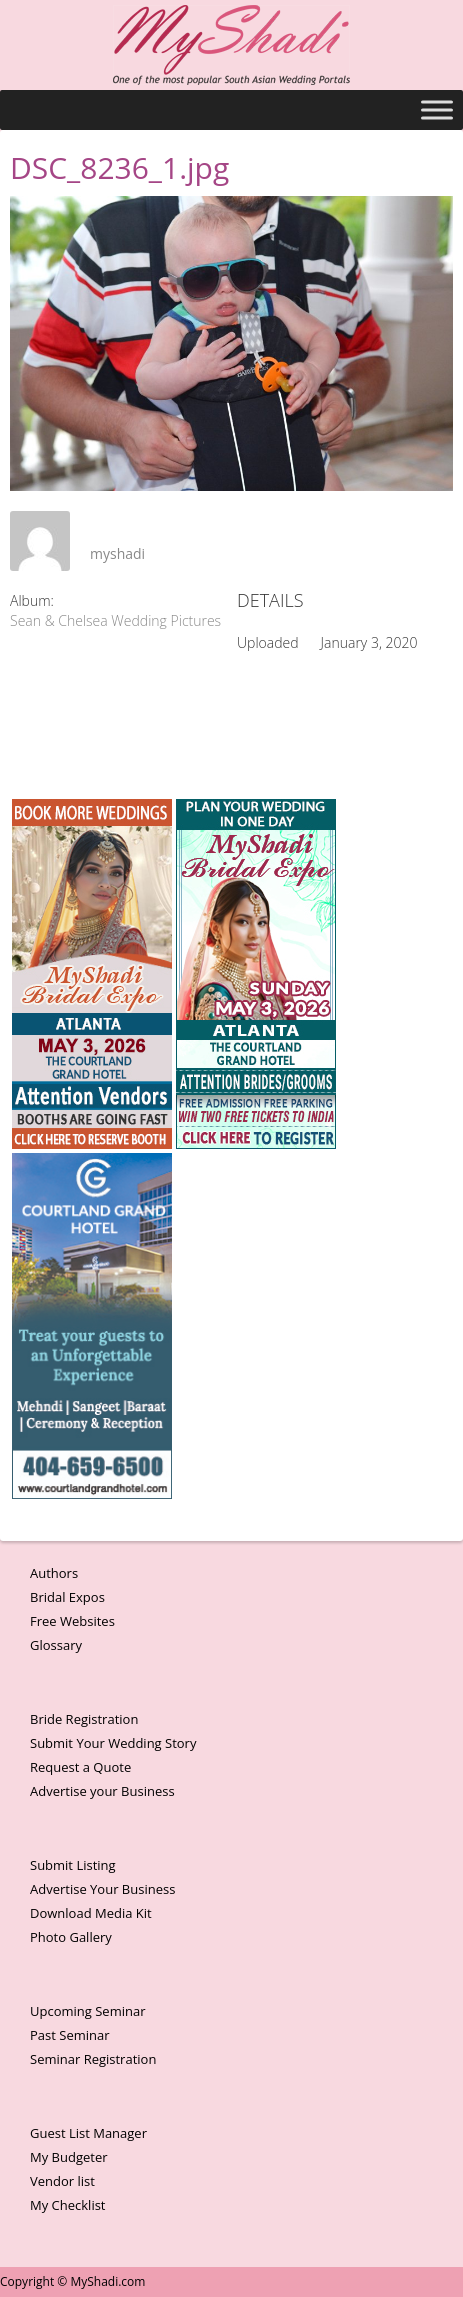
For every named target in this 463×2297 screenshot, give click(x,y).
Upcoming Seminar (87, 2011)
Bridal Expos (67, 1597)
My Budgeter (69, 2157)
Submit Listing (73, 1865)
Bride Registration (84, 1719)
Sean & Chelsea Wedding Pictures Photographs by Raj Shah (196, 620)
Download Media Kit (91, 1913)
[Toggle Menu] (437, 109)
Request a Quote (80, 1767)
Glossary (56, 1645)
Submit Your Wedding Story (113, 1743)
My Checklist (68, 2205)
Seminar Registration (93, 2059)
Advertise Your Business (102, 1889)
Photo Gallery (71, 1937)
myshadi (117, 553)
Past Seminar (70, 2035)
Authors (54, 1573)
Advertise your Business (102, 1791)
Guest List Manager (88, 2133)
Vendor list (62, 2181)
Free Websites (72, 1621)
